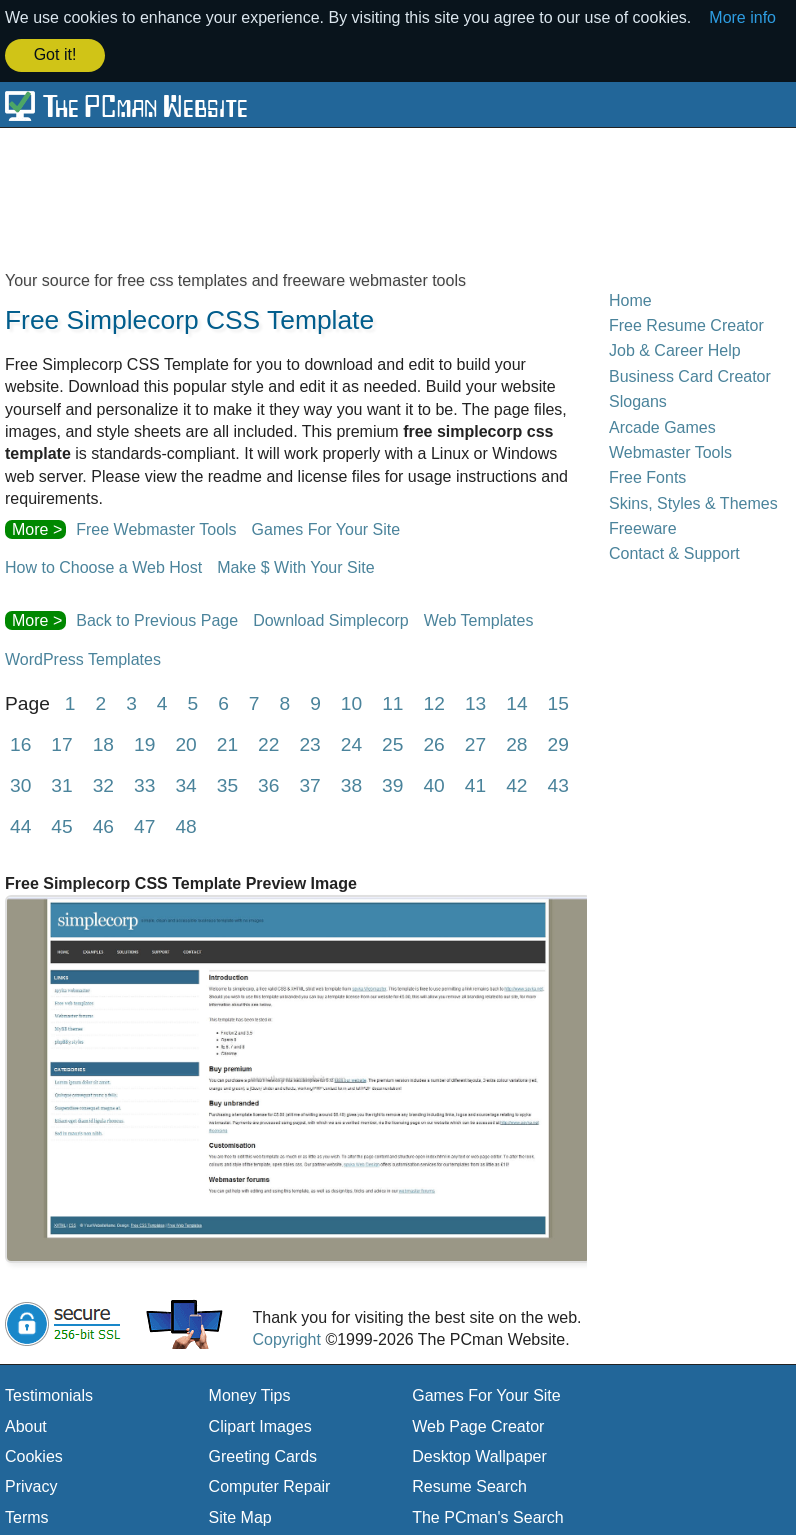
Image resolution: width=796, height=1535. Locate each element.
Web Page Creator (478, 1423)
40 (433, 783)
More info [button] (742, 17)
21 (227, 742)
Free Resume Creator (686, 323)
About (26, 1423)
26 (433, 742)
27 (475, 742)
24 (351, 742)
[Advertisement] (398, 196)
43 (557, 783)
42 (516, 783)
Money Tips (250, 1393)
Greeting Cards (263, 1454)
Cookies (34, 1454)
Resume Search (469, 1484)
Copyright (286, 1337)
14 (516, 701)
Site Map (240, 1515)
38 (351, 783)
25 (392, 742)
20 (185, 742)
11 (392, 701)
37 (309, 783)
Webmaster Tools (670, 450)
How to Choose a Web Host (103, 565)
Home (630, 297)
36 (268, 783)
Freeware (643, 526)
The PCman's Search (488, 1515)
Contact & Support (674, 551)
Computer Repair (270, 1484)
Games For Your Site (326, 526)
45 (61, 824)
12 (434, 701)
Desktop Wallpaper (479, 1454)
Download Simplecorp (331, 618)
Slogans (638, 399)
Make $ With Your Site (295, 565)
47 (144, 824)
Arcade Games (662, 424)
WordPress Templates (83, 657)
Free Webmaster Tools (156, 526)
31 (61, 783)
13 (475, 701)
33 (144, 783)
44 (20, 824)
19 (144, 742)
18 (103, 742)
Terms (27, 1515)
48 (185, 824)
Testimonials (49, 1393)
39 (392, 783)
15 (558, 701)
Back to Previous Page (157, 618)
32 (103, 783)
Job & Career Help (675, 348)
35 (227, 783)
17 (61, 742)
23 (309, 742)
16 (20, 742)
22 (268, 742)
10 (351, 701)
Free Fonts (647, 475)
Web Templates (479, 618)
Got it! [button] (55, 54)
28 (516, 742)
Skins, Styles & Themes (693, 501)
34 (185, 783)
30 (20, 783)
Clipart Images (260, 1423)
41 (475, 783)
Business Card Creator (690, 374)
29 (557, 742)
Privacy (31, 1484)
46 (103, 824)
